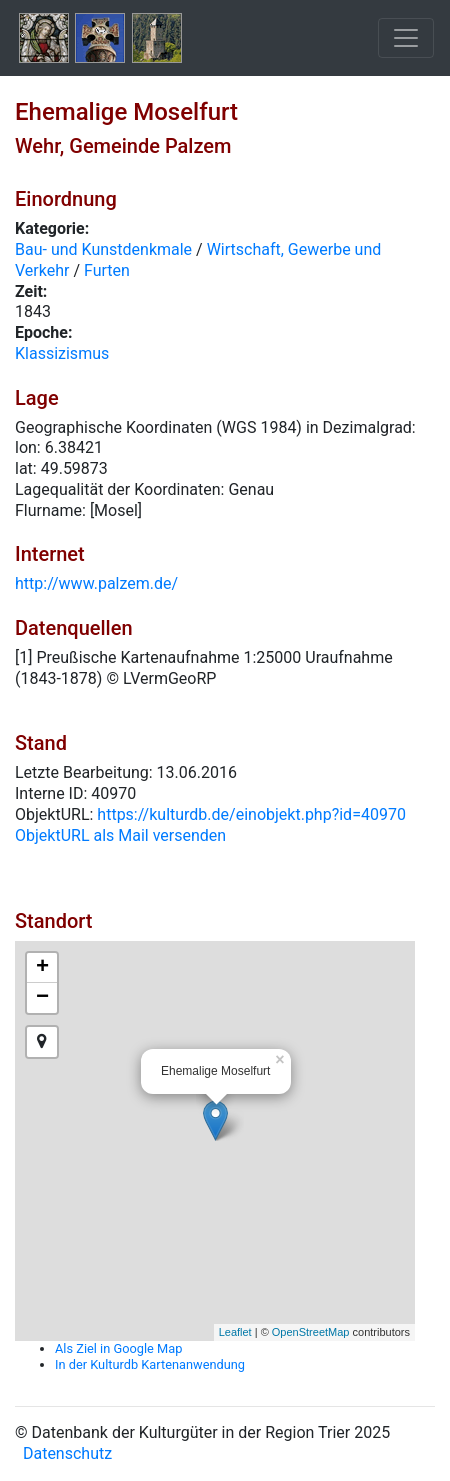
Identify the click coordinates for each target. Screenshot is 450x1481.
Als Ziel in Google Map (118, 1348)
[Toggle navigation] (406, 38)
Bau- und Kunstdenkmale (103, 249)
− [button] (42, 998)
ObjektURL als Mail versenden (120, 835)
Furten (107, 270)
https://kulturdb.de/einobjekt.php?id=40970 (251, 814)
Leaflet (235, 1332)
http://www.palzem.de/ (96, 583)
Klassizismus (62, 353)
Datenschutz (67, 1453)
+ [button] (42, 968)
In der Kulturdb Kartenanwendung (150, 1364)
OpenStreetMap (311, 1332)
